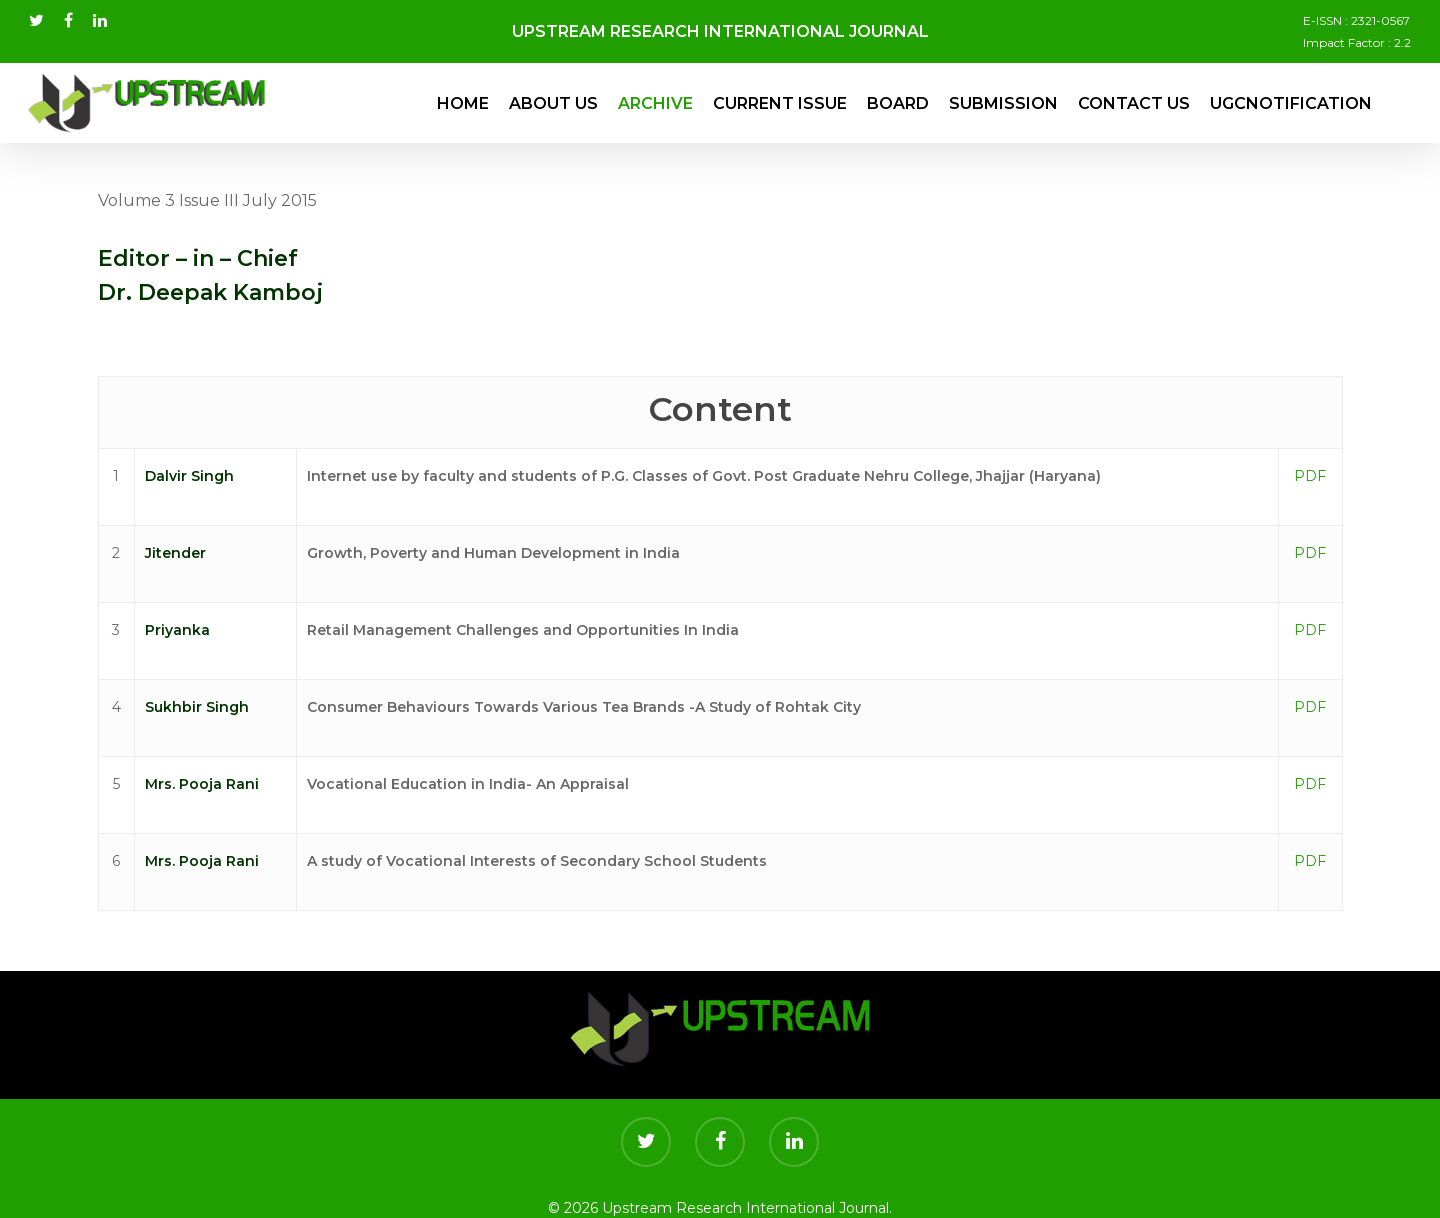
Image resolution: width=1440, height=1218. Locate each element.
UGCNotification (1291, 103)
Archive (655, 103)
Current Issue (780, 103)
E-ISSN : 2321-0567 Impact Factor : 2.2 (1357, 31)
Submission (1003, 103)
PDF (1310, 476)
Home (463, 103)
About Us (553, 103)
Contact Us (1134, 103)
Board (898, 103)
